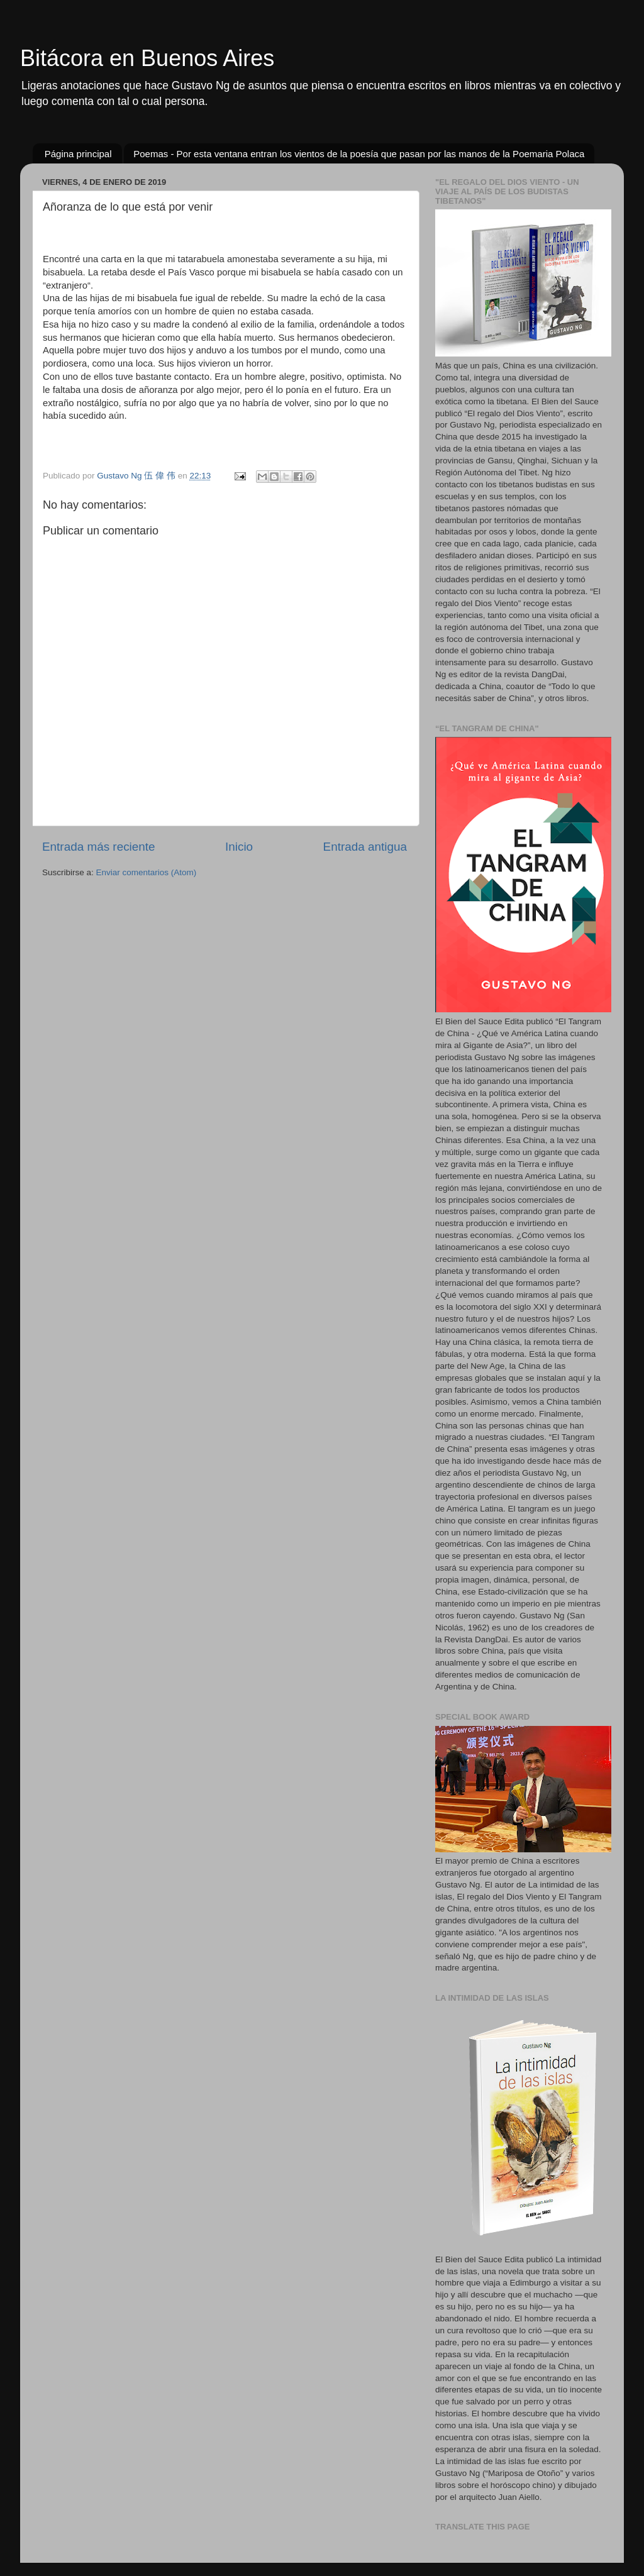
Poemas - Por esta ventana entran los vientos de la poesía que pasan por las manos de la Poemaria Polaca (358, 153)
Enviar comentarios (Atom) (146, 872)
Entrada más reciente (98, 846)
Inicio (239, 846)
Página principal (78, 153)
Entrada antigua (365, 846)
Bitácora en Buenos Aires (147, 58)
